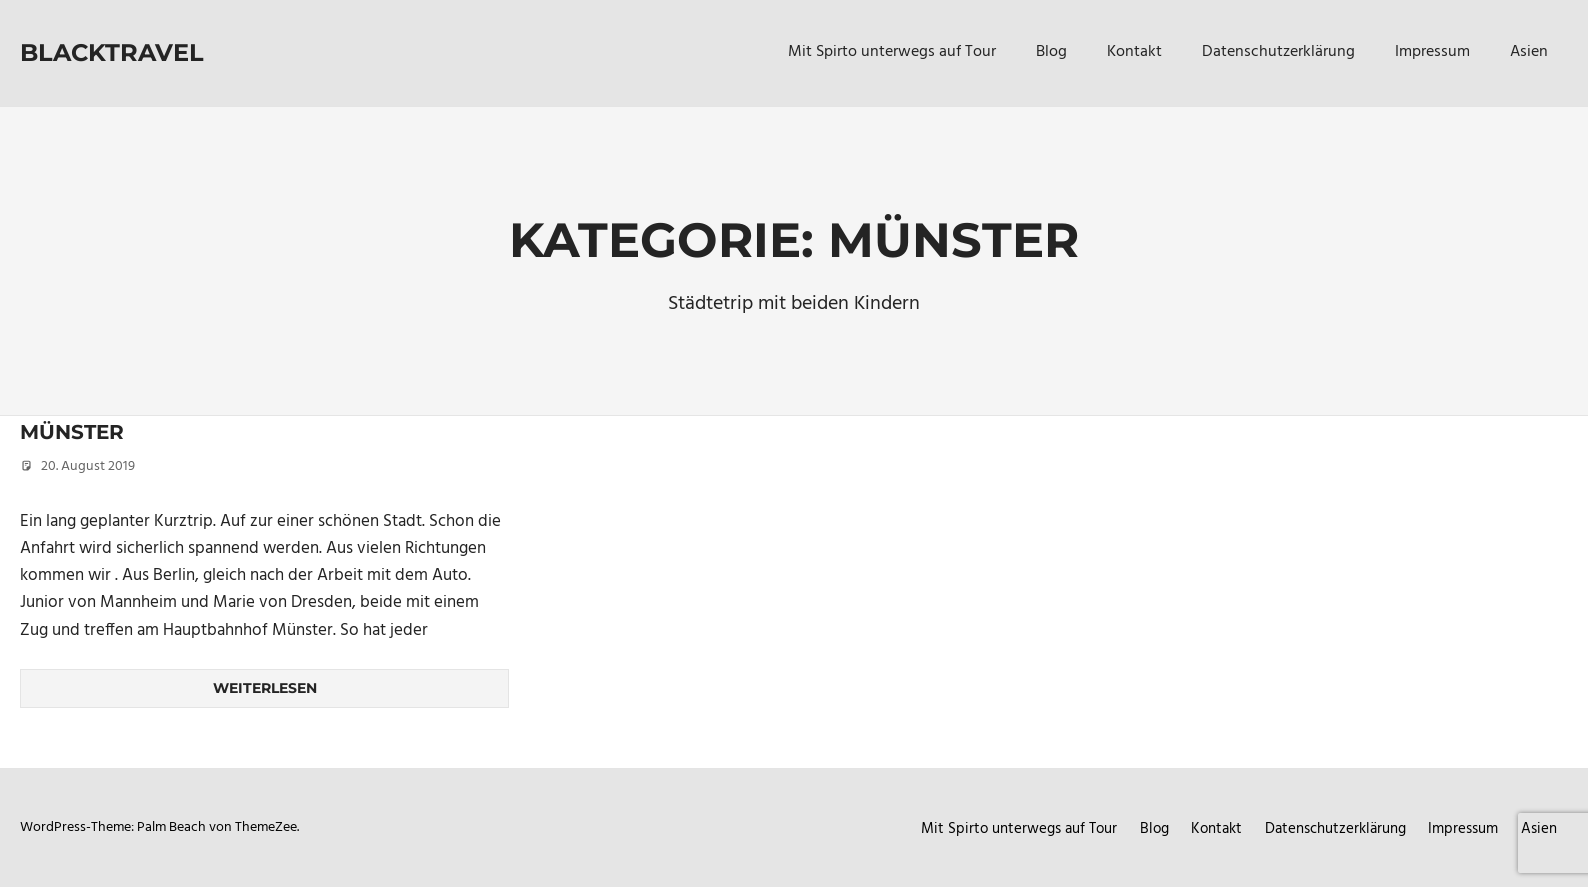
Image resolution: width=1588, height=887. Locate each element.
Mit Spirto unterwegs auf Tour (892, 52)
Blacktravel (112, 52)
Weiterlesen (265, 688)
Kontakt (1134, 52)
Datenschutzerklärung (1278, 52)
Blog (1051, 52)
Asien (1529, 52)
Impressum (1432, 52)
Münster (72, 432)
